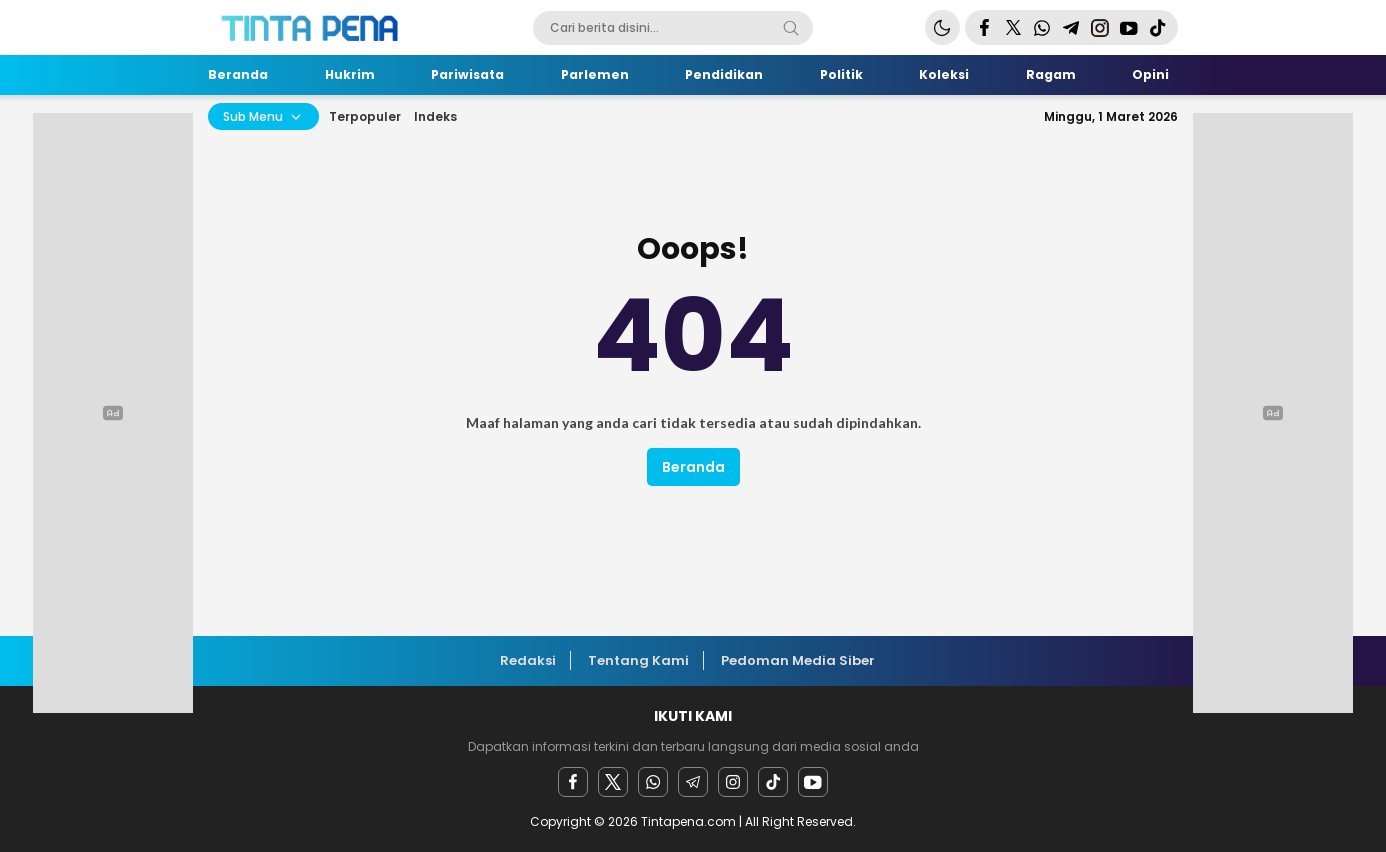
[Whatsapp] (653, 782)
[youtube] (813, 782)
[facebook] (573, 782)
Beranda (693, 467)
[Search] (791, 28)
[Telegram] (693, 782)
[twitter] (613, 782)
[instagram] (733, 782)
